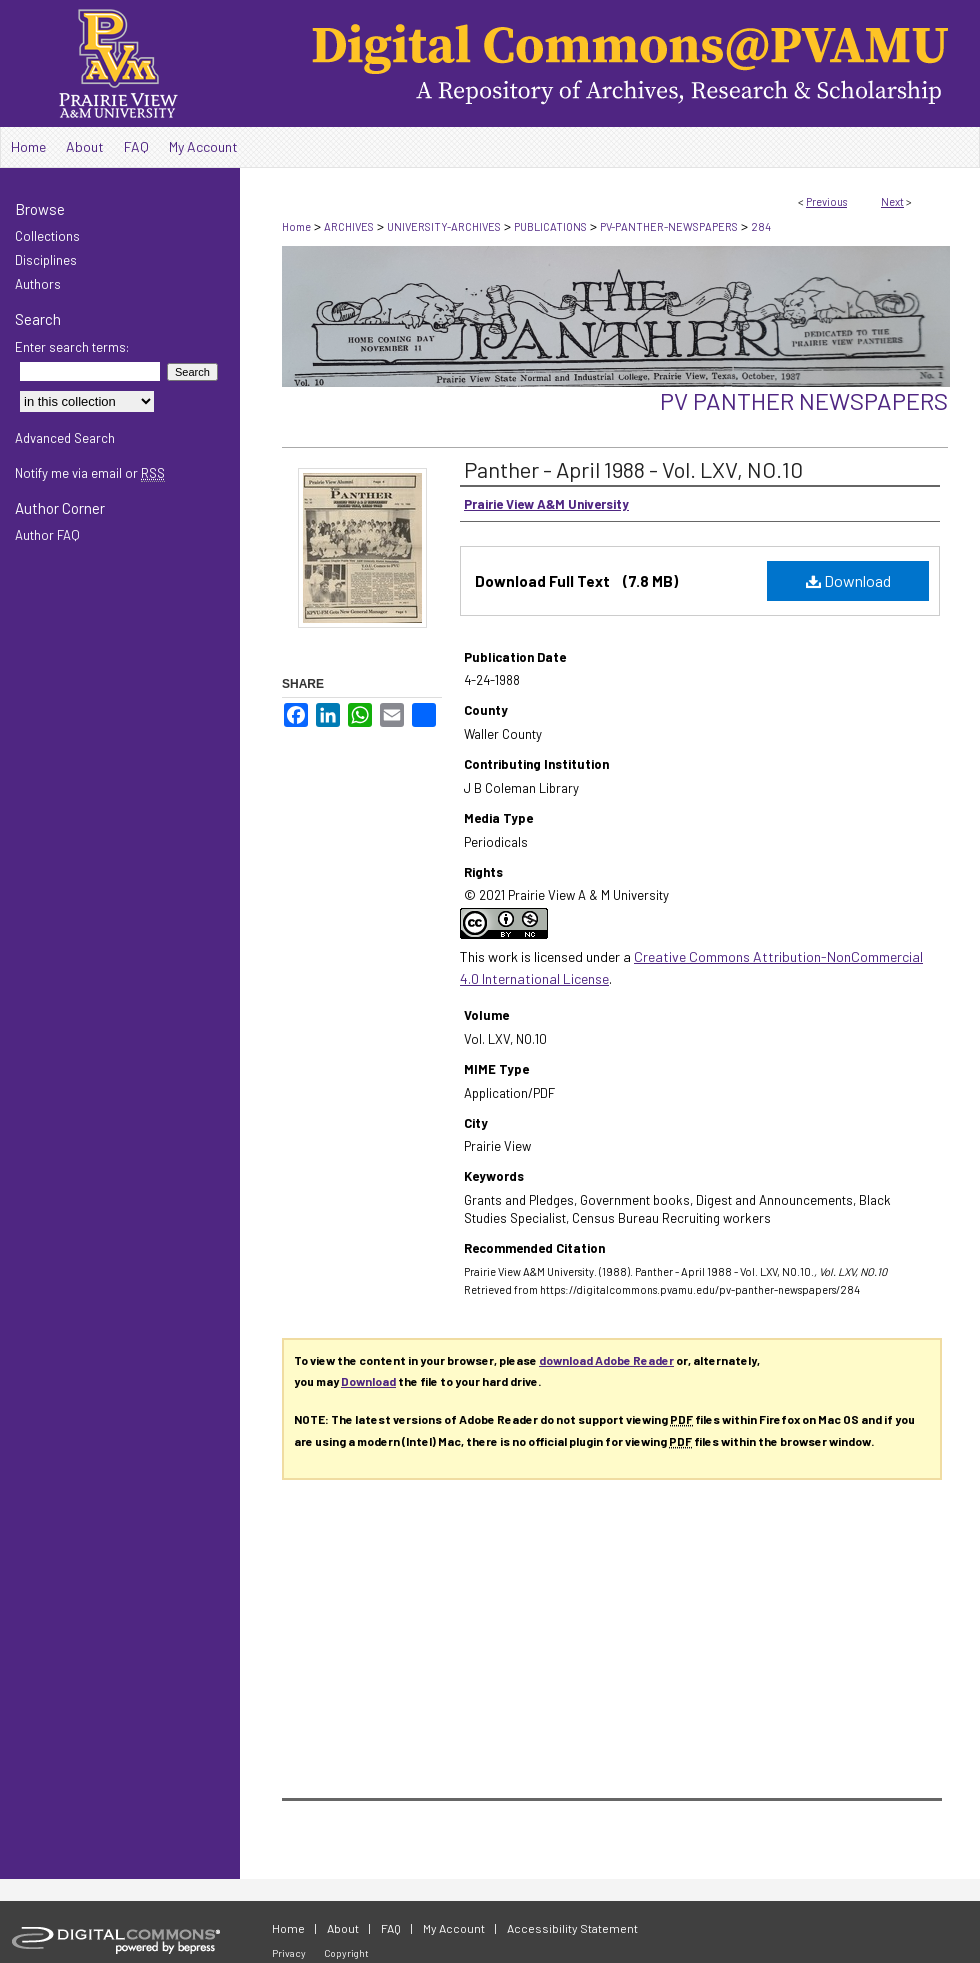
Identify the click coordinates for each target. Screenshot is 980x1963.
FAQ (391, 1928)
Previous (826, 201)
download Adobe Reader (606, 1360)
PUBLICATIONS (550, 226)
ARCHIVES (349, 226)
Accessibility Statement (572, 1928)
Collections (47, 236)
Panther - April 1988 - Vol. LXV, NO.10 (633, 469)
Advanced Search (65, 438)
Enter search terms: (72, 347)
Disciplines (46, 260)
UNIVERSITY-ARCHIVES (444, 226)
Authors (38, 284)
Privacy (289, 1953)
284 (761, 226)
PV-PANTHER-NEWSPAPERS (669, 226)
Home (296, 226)
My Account (454, 1928)
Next (892, 201)
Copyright (346, 1953)
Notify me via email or (90, 473)
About (343, 1928)
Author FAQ (47, 535)
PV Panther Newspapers (804, 400)
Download (848, 580)
